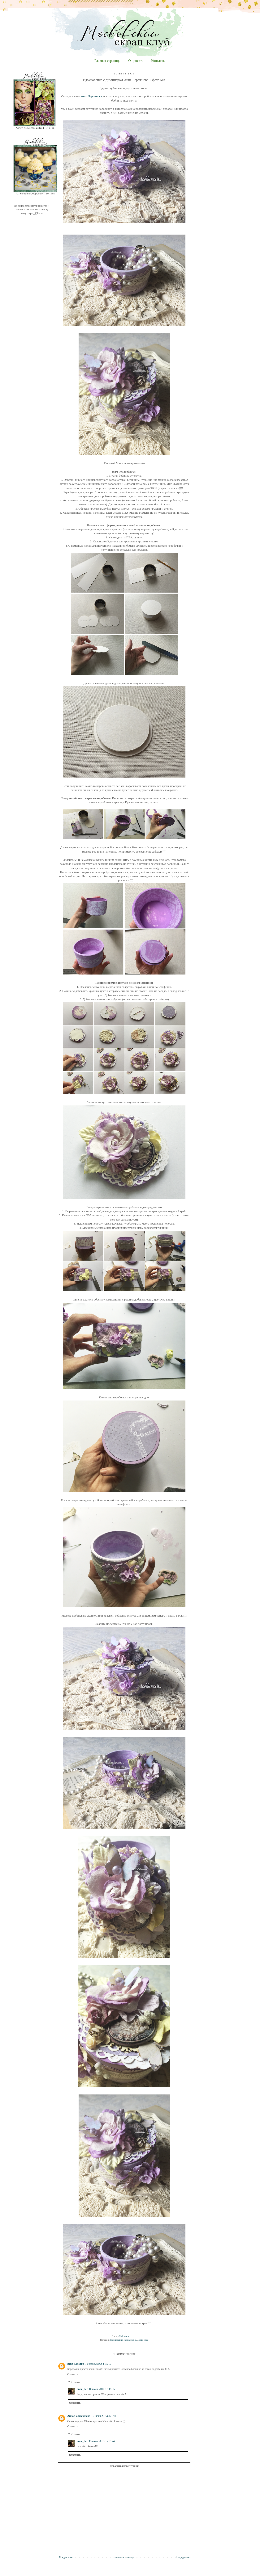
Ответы (75, 2382)
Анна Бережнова (91, 96)
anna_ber (82, 2389)
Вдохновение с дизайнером (123, 2340)
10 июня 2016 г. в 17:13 (104, 2416)
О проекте (135, 60)
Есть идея (143, 2340)
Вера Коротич (75, 2363)
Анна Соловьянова (78, 2416)
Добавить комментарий (124, 2466)
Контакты (158, 60)
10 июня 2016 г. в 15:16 (102, 2389)
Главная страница (107, 60)
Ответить (72, 2374)
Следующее (65, 2557)
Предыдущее (182, 2557)
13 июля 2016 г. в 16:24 (102, 2441)
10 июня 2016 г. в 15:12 (98, 2363)
